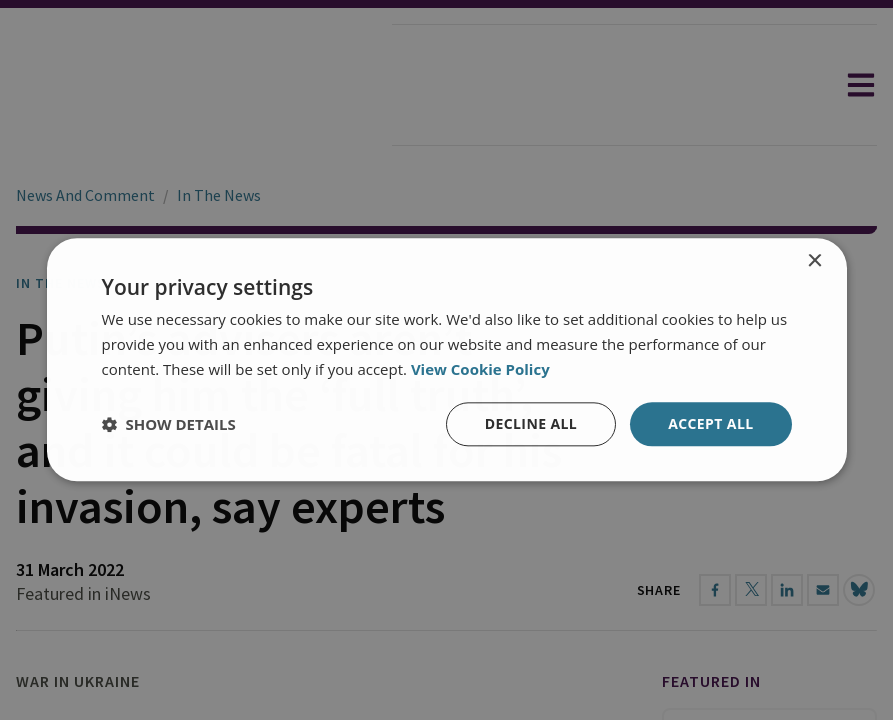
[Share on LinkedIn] (787, 590)
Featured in (711, 681)
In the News (61, 283)
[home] (196, 85)
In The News (219, 195)
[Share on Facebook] (715, 590)
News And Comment (85, 195)
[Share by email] (823, 590)
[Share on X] (751, 590)
